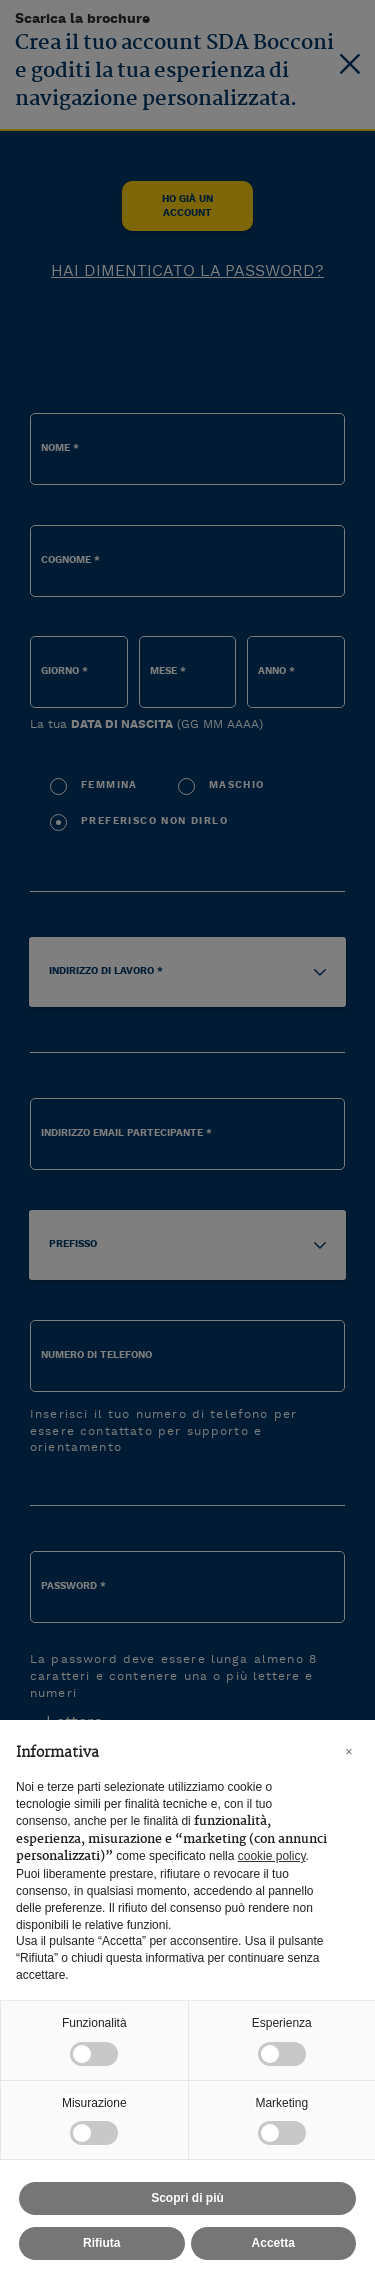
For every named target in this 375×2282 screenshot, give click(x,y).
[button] (349, 1752)
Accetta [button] (273, 2243)
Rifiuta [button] (101, 2243)
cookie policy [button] (272, 1856)
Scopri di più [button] (187, 2198)
